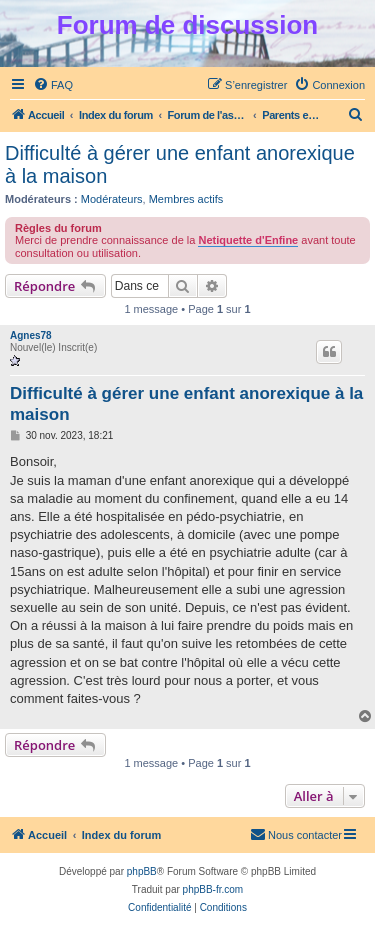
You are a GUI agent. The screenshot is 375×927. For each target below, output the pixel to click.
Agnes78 (31, 335)
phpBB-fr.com (213, 889)
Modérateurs (112, 199)
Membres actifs (186, 199)
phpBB (142, 871)
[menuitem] (53, 85)
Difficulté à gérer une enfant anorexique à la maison (180, 164)
